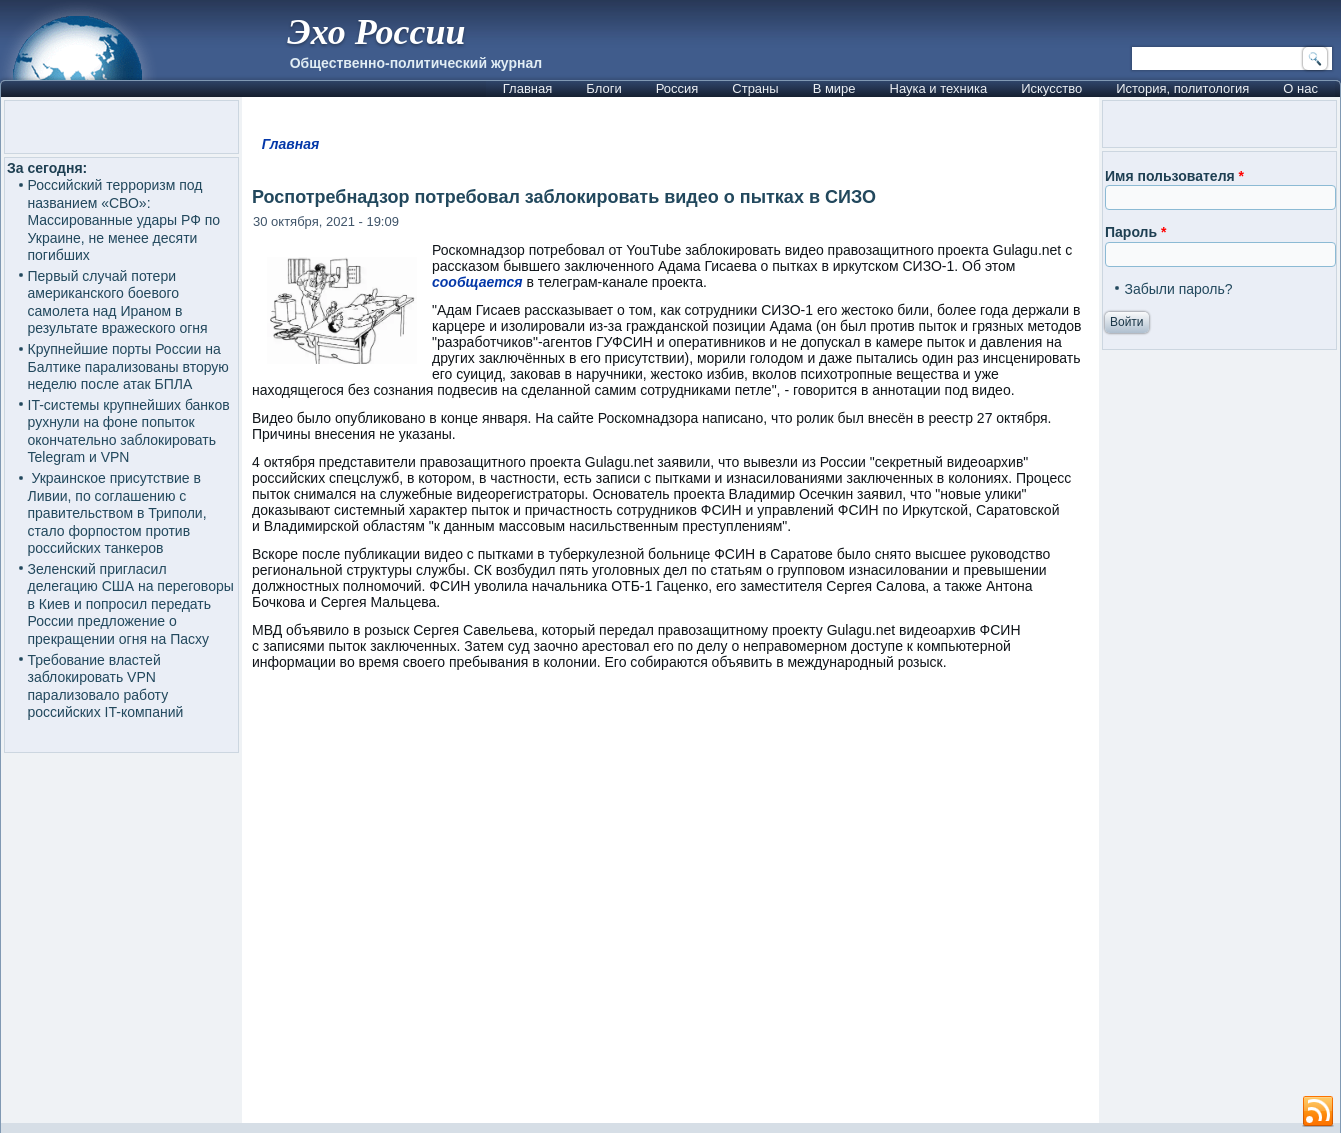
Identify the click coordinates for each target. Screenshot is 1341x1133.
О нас (1300, 88)
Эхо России (376, 32)
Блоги (603, 88)
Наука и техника (939, 88)
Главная (527, 88)
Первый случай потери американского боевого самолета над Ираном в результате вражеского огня (118, 302)
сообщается (477, 282)
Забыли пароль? (1178, 289)
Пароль (1135, 232)
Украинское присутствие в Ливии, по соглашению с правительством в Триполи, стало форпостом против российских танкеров (117, 513)
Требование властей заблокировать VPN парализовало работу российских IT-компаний (106, 686)
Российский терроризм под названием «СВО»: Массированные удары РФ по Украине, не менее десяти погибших (124, 220)
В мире (834, 88)
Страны (755, 88)
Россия (677, 88)
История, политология (1182, 88)
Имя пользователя (1174, 176)
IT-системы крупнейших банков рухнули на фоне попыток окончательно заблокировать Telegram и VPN (129, 431)
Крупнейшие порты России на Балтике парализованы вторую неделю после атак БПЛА (128, 366)
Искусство (1051, 88)
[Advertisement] (670, 906)
